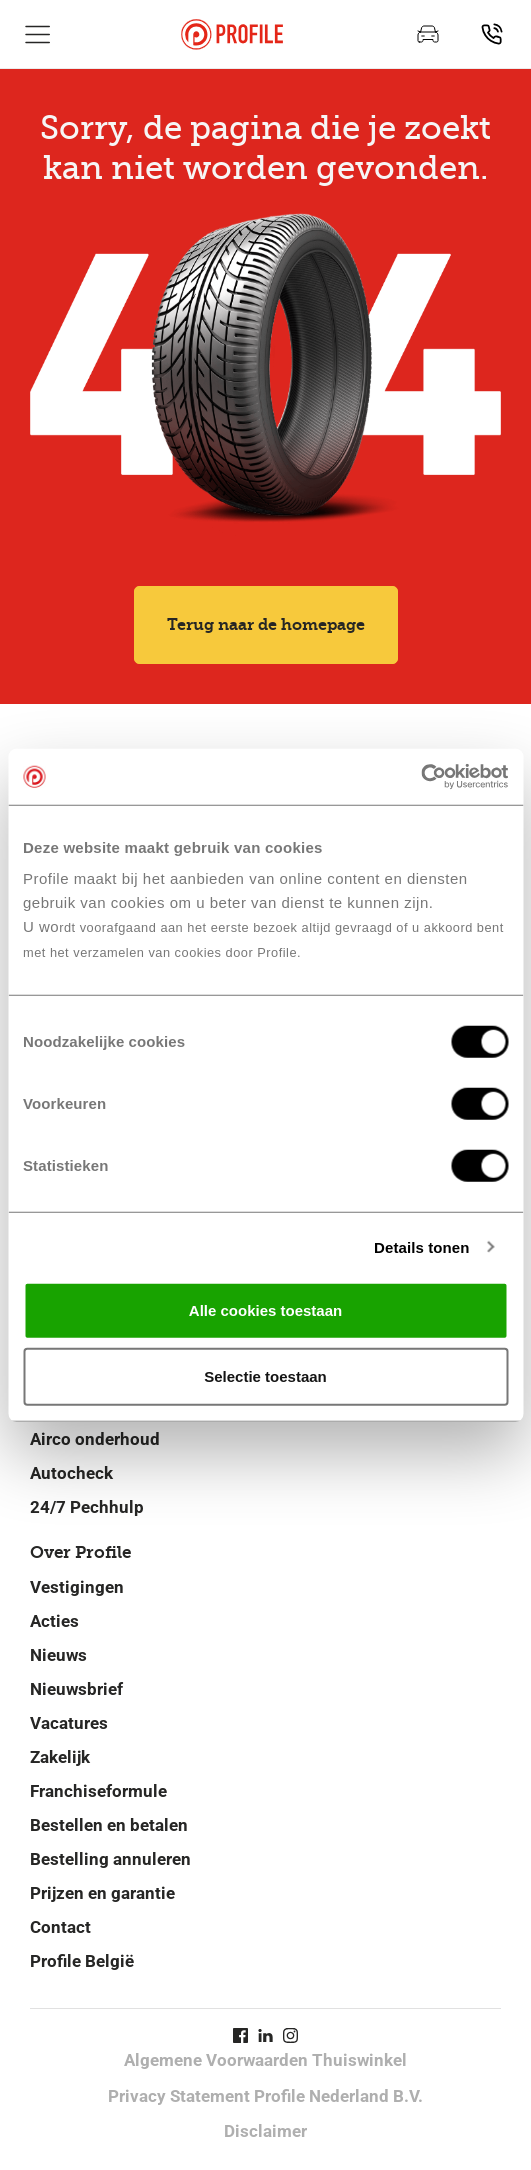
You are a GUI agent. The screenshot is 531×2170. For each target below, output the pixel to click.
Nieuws (58, 1655)
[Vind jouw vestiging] (492, 34)
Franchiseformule (98, 1791)
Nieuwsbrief (76, 1689)
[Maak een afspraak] (428, 34)
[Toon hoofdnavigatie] (38, 34)
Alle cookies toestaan (265, 1310)
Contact (60, 1927)
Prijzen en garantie (102, 1893)
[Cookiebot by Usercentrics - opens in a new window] (420, 777)
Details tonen (421, 1246)
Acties (54, 1621)
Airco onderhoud (95, 1439)
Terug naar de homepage (266, 624)
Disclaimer (265, 2131)
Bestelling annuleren (110, 1859)
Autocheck (71, 1473)
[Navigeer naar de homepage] (232, 34)
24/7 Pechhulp (87, 1507)
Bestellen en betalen (109, 1825)
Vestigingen (77, 1587)
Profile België (82, 1961)
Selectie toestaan (265, 1375)
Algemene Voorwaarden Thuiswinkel (265, 2060)
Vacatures (69, 1723)
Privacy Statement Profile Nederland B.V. (265, 2096)
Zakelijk (60, 1757)
